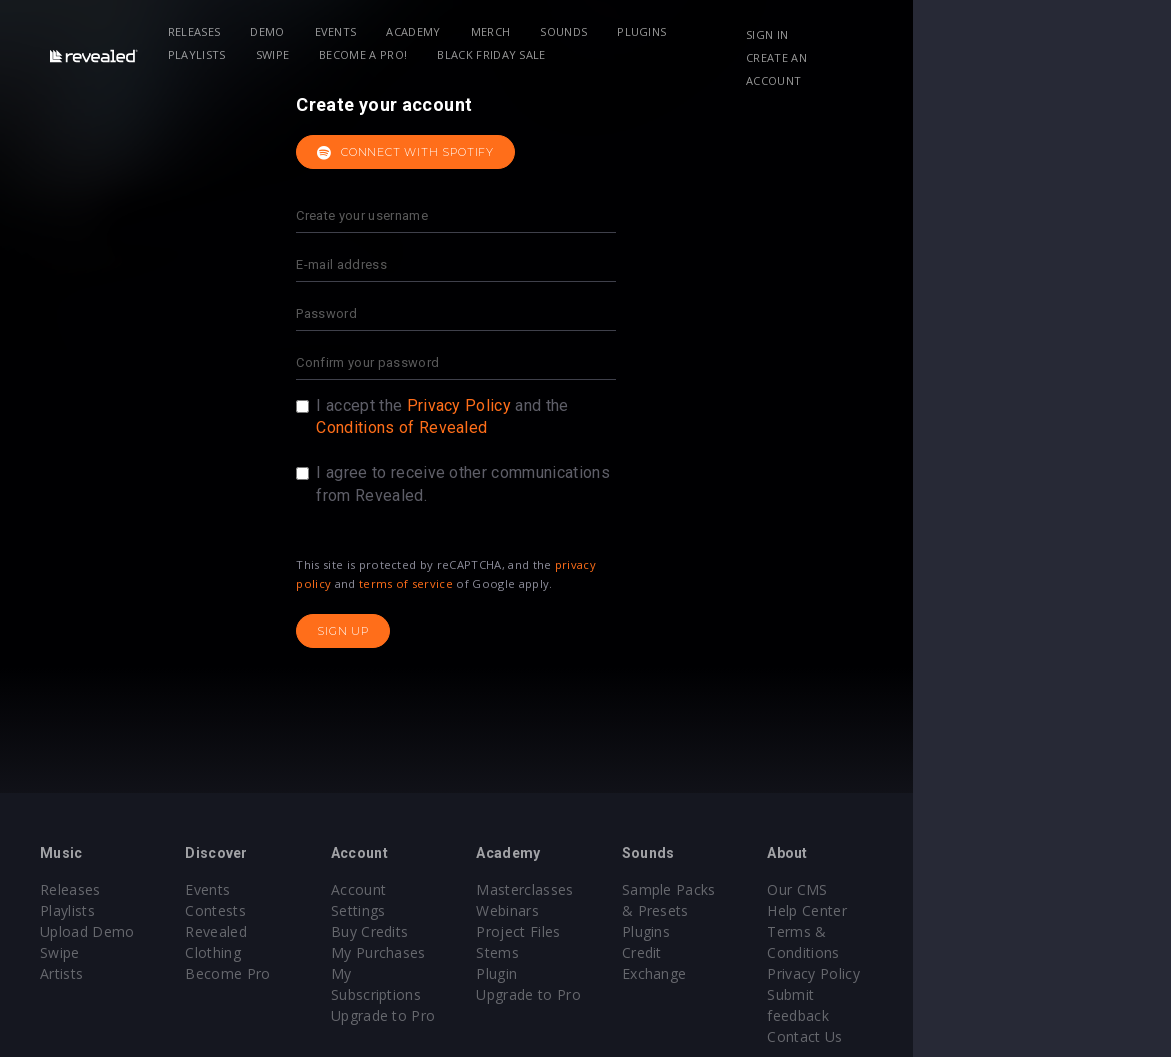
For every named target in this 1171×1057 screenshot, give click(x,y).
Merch (519, 31)
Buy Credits (456, 910)
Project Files (648, 931)
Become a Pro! (240, 54)
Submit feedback (1039, 973)
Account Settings (474, 889)
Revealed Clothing (289, 931)
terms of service (535, 583)
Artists (61, 973)
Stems (627, 952)
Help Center (1023, 910)
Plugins (669, 31)
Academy (442, 31)
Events (364, 31)
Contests (259, 910)
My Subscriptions (474, 952)
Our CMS (1013, 889)
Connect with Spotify (535, 153)
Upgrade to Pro (469, 973)
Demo (295, 31)
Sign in (981, 34)
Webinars (637, 910)
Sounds (591, 31)
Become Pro (271, 952)
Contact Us (1020, 994)
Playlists (754, 31)
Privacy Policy (588, 405)
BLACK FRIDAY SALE (368, 54)
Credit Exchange (848, 952)
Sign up (473, 631)
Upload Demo (87, 931)
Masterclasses (654, 889)
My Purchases (464, 931)
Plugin (626, 973)
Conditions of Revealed (531, 427)
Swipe (830, 31)
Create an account (1019, 57)
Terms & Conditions (1051, 931)
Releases (222, 31)
